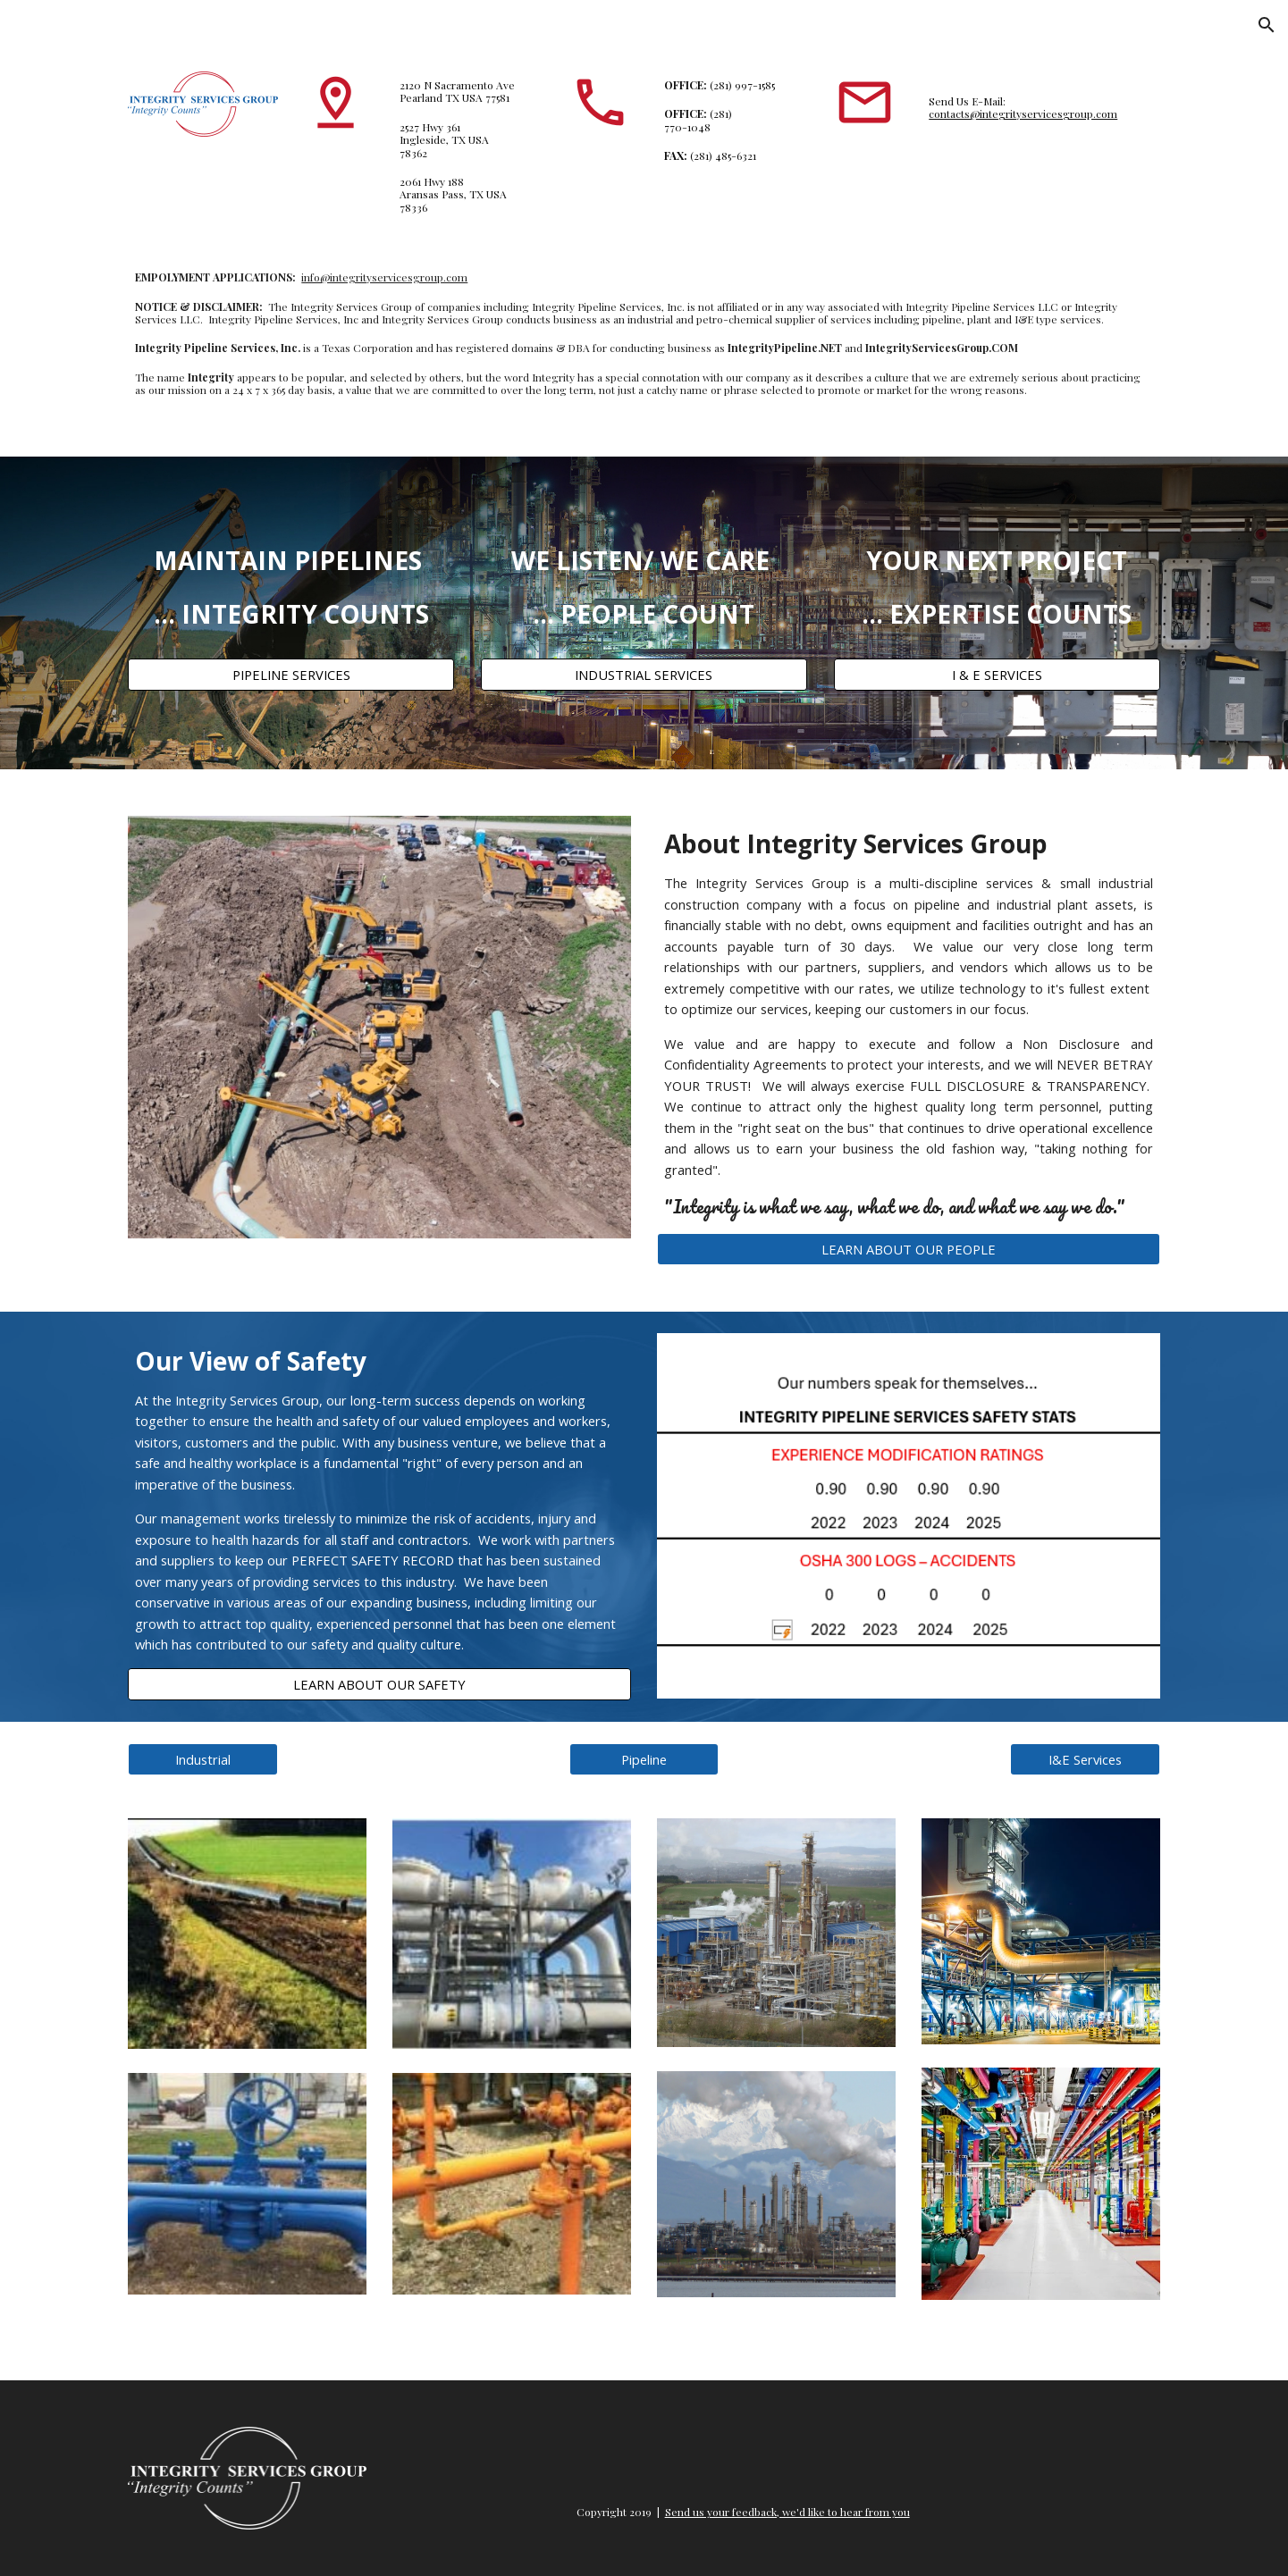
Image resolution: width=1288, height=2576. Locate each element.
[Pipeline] (644, 1759)
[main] (467, 146)
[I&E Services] (1085, 1759)
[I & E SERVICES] (997, 675)
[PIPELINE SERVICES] (291, 675)
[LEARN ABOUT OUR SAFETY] (379, 1684)
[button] (1266, 25)
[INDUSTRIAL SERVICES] (644, 675)
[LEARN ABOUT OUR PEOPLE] (908, 1249)
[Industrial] (203, 1759)
